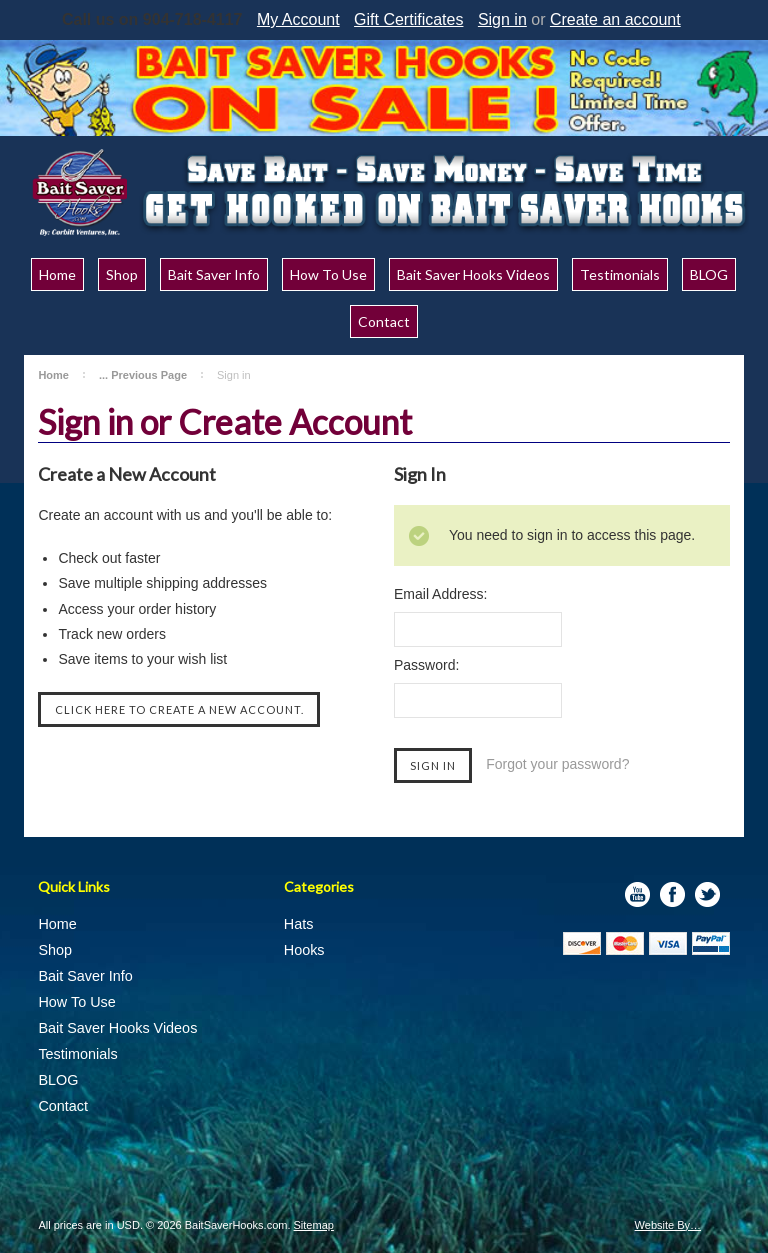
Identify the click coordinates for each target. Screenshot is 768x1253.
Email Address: (440, 594)
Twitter (707, 894)
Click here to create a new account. (179, 709)
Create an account (615, 19)
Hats (299, 924)
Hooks (304, 950)
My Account (298, 19)
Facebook (672, 894)
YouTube (637, 894)
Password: (426, 665)
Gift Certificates (408, 19)
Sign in (502, 19)
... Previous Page (143, 375)
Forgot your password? (557, 764)
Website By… (668, 1225)
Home (53, 375)
